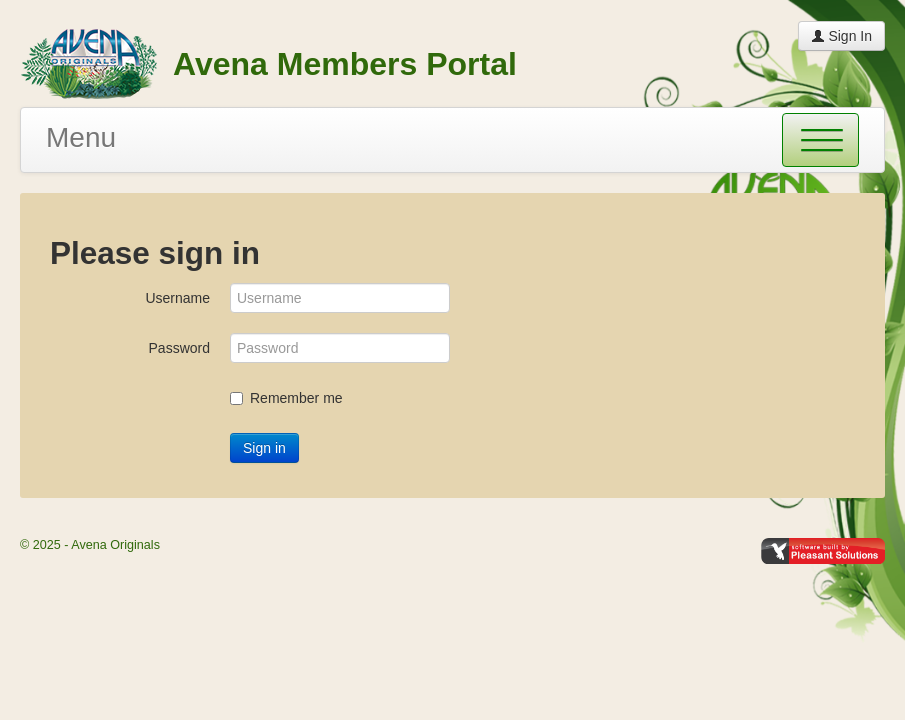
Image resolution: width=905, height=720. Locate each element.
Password (179, 348)
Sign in (264, 448)
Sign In (841, 36)
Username (177, 298)
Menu (81, 137)
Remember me (286, 398)
